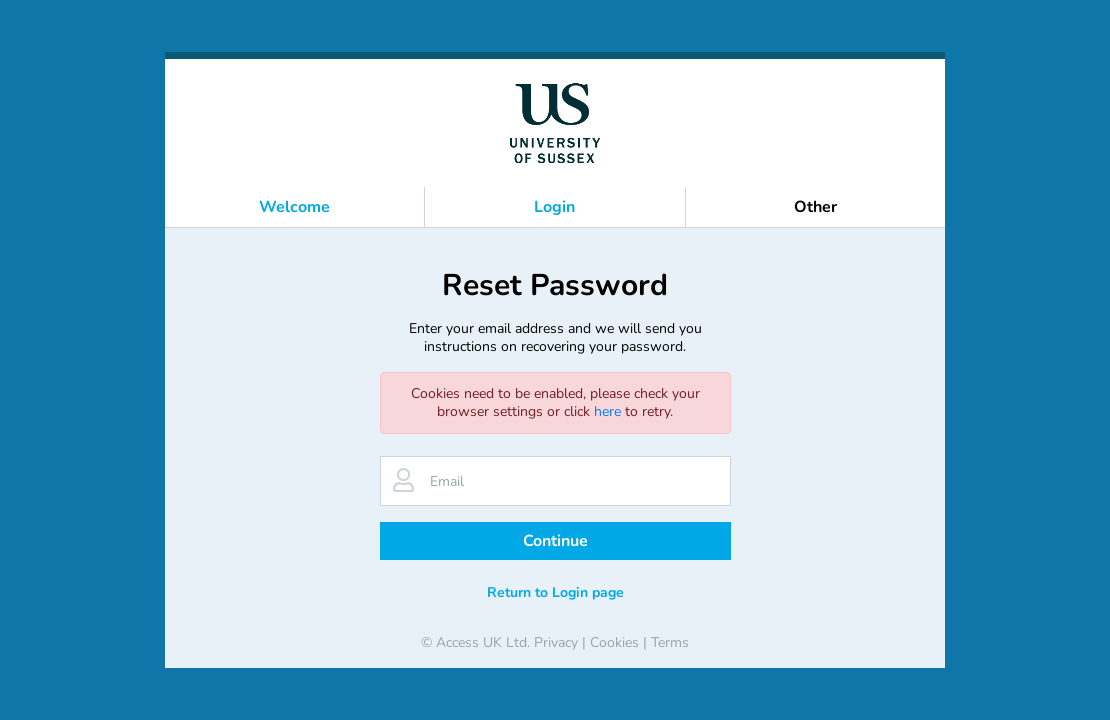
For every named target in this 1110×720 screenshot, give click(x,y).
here (607, 411)
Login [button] (554, 207)
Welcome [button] (294, 207)
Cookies (614, 642)
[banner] (555, 123)
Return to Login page (555, 592)
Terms (670, 642)
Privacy (556, 642)
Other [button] (815, 207)
